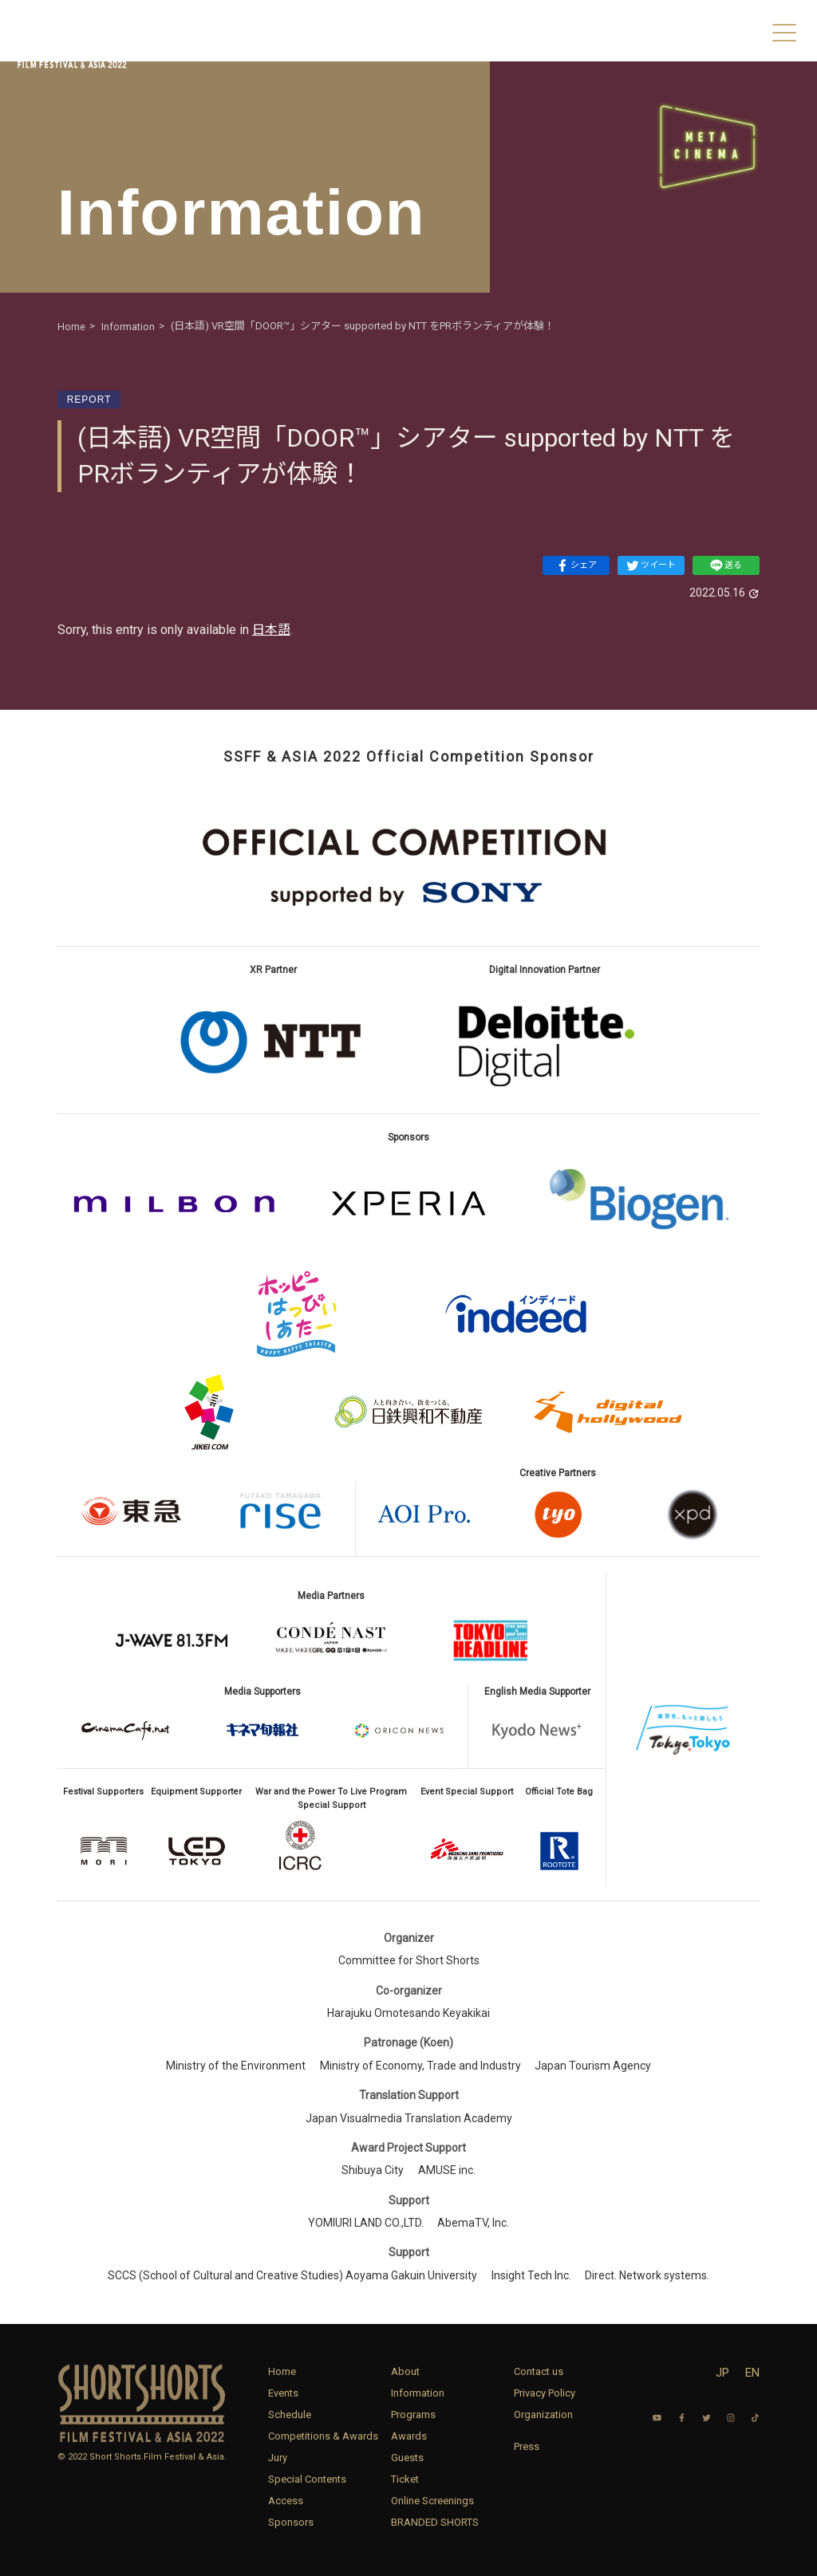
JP (722, 2372)
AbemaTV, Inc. (473, 2222)
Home (282, 2371)
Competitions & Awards (323, 2436)
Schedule (289, 2414)
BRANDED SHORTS (435, 2522)
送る (726, 565)
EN (752, 2372)
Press (526, 2446)
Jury (277, 2458)
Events (283, 2393)
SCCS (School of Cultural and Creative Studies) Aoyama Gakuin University (292, 2275)
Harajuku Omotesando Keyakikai (408, 2013)
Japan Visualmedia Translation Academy (409, 2118)
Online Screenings (432, 2501)
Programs (413, 2414)
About (405, 2371)
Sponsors (291, 2522)
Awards (409, 2436)
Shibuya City (372, 2170)
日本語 (271, 629)
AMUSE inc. (447, 2170)
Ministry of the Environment (236, 2065)
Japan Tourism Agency (593, 2065)
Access (285, 2501)
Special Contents (307, 2479)
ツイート (651, 565)
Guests (407, 2458)
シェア (576, 565)
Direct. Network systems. (647, 2275)
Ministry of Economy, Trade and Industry (420, 2065)
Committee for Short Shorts (409, 1960)
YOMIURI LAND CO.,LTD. (366, 2222)
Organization (543, 2414)
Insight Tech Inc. (531, 2275)
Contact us (538, 2371)
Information (417, 2393)
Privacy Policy (544, 2393)
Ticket (405, 2479)
